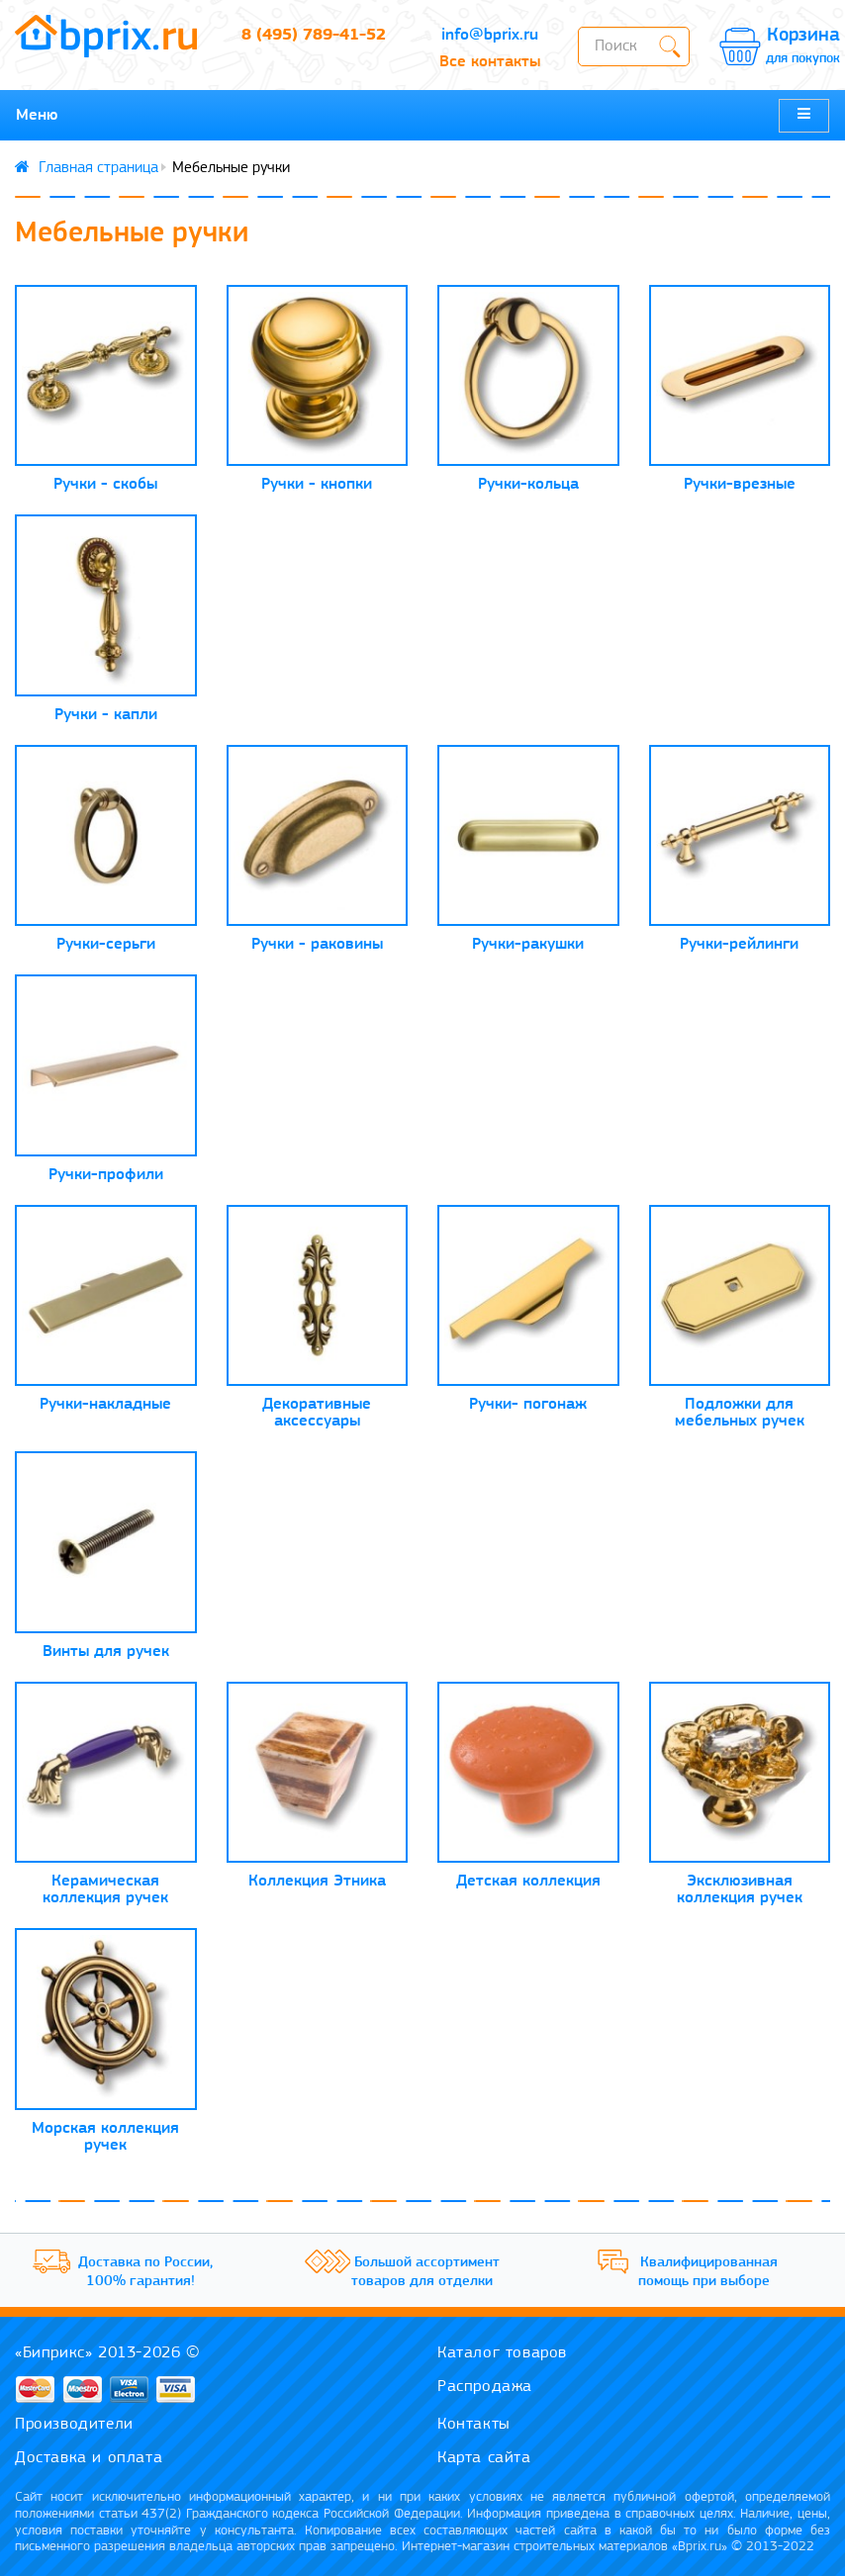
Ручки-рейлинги (739, 944)
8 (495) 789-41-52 (313, 35)
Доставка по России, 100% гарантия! (145, 2272)
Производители (74, 2424)
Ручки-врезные (740, 484)
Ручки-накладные (105, 1404)
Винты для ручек (106, 1651)
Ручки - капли (105, 714)
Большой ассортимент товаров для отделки (425, 2272)
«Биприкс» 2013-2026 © (108, 2353)
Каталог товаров (502, 2353)
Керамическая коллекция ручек (105, 1889)
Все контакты (489, 61)
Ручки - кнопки (316, 484)
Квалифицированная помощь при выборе (708, 2272)
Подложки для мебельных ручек (739, 1412)
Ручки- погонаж (528, 1404)
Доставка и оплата (88, 2457)
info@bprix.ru (489, 35)
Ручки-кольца (528, 484)
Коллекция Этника (317, 1881)
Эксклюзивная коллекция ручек (739, 1889)
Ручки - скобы (105, 484)
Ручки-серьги (105, 944)
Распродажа (484, 2386)
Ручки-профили (105, 1174)
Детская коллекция (528, 1881)
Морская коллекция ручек (105, 2137)
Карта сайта (484, 2457)
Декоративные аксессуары (316, 1412)
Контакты (474, 2424)
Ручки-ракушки (528, 944)
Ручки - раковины (317, 944)
